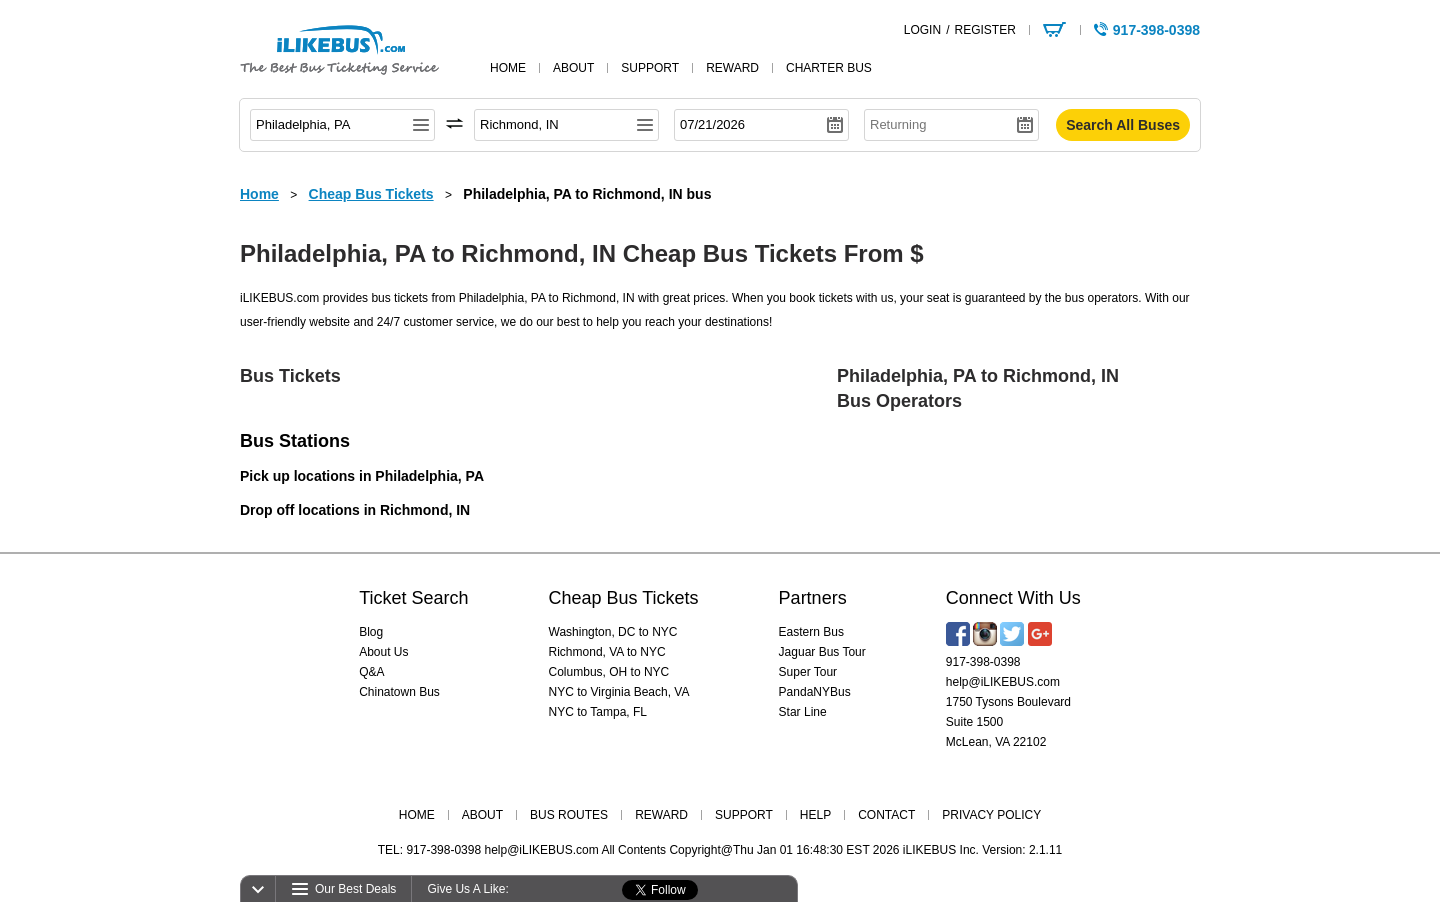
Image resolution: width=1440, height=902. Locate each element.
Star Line (803, 712)
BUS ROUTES (569, 815)
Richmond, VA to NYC (607, 652)
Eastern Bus (811, 632)
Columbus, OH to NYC (609, 672)
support (650, 68)
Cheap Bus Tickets (624, 598)
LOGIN (922, 30)
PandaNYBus (815, 692)
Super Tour (808, 672)
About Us (383, 652)
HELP (815, 815)
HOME (417, 815)
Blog (371, 632)
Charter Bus (829, 68)
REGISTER (984, 30)
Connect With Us (1013, 598)
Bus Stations (295, 441)
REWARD (661, 815)
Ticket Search (413, 598)
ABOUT (482, 815)
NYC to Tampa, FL (598, 712)
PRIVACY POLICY (991, 815)
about (573, 68)
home (508, 68)
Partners (813, 598)
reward (732, 68)
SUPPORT (744, 815)
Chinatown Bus (399, 692)
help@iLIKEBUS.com (1003, 682)
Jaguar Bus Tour (822, 652)
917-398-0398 (983, 662)
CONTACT (886, 815)
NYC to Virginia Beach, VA (619, 692)
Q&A (371, 672)
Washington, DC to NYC (613, 632)
